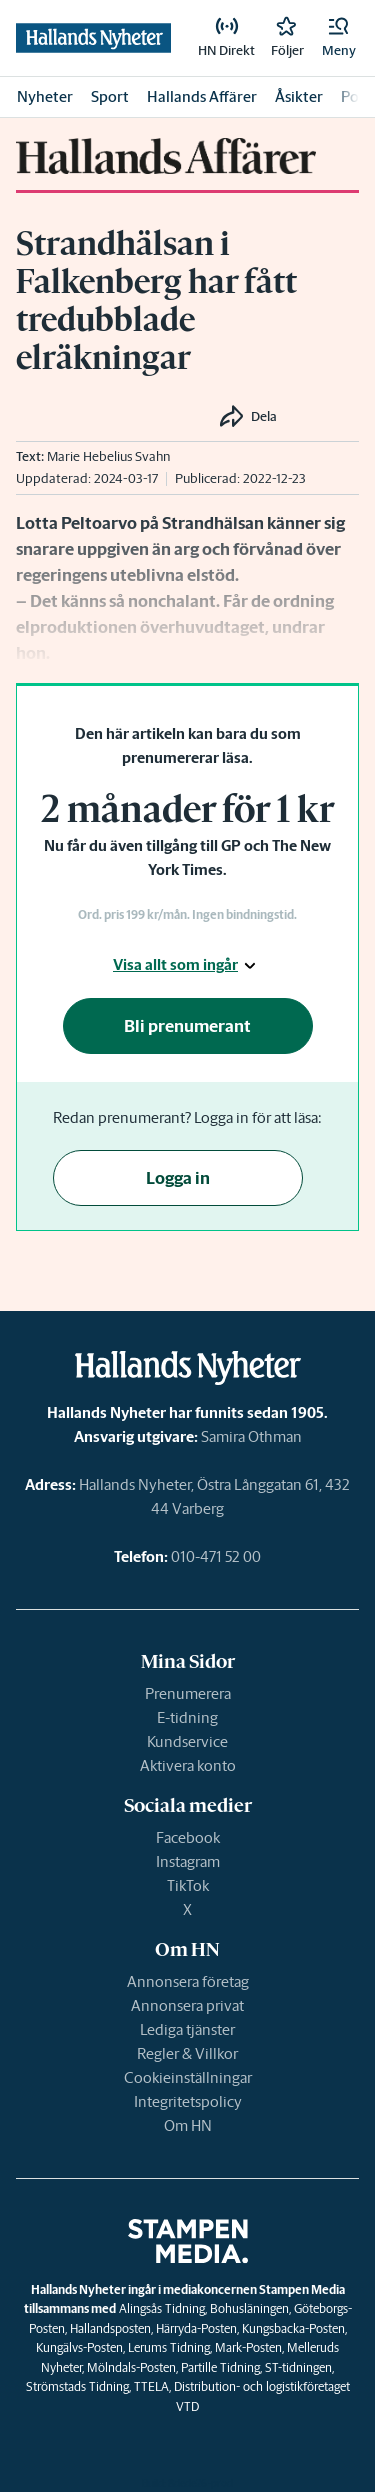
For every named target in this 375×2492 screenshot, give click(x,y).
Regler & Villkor (187, 2053)
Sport (110, 96)
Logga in (178, 1178)
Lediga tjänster (187, 2029)
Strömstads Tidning (77, 2386)
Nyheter (45, 96)
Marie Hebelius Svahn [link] (108, 456)
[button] (339, 38)
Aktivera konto (188, 1765)
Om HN (188, 2125)
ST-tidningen (298, 2367)
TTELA (151, 2386)
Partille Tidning (220, 2367)
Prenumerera (188, 1693)
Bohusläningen (249, 2308)
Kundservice (187, 1741)
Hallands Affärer (202, 96)
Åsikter (299, 96)
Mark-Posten (248, 2347)
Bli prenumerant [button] (187, 1026)
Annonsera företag (188, 1981)
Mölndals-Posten (131, 2367)
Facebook (188, 1837)
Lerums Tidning (169, 2347)
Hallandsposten (110, 2328)
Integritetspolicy (188, 2101)
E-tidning (187, 1717)
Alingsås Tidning (162, 2308)
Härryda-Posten (196, 2328)
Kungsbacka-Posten (293, 2328)
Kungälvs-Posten (79, 2347)
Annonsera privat (187, 2005)
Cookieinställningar (188, 2077)
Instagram (188, 1861)
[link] (226, 38)
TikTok (188, 1885)
